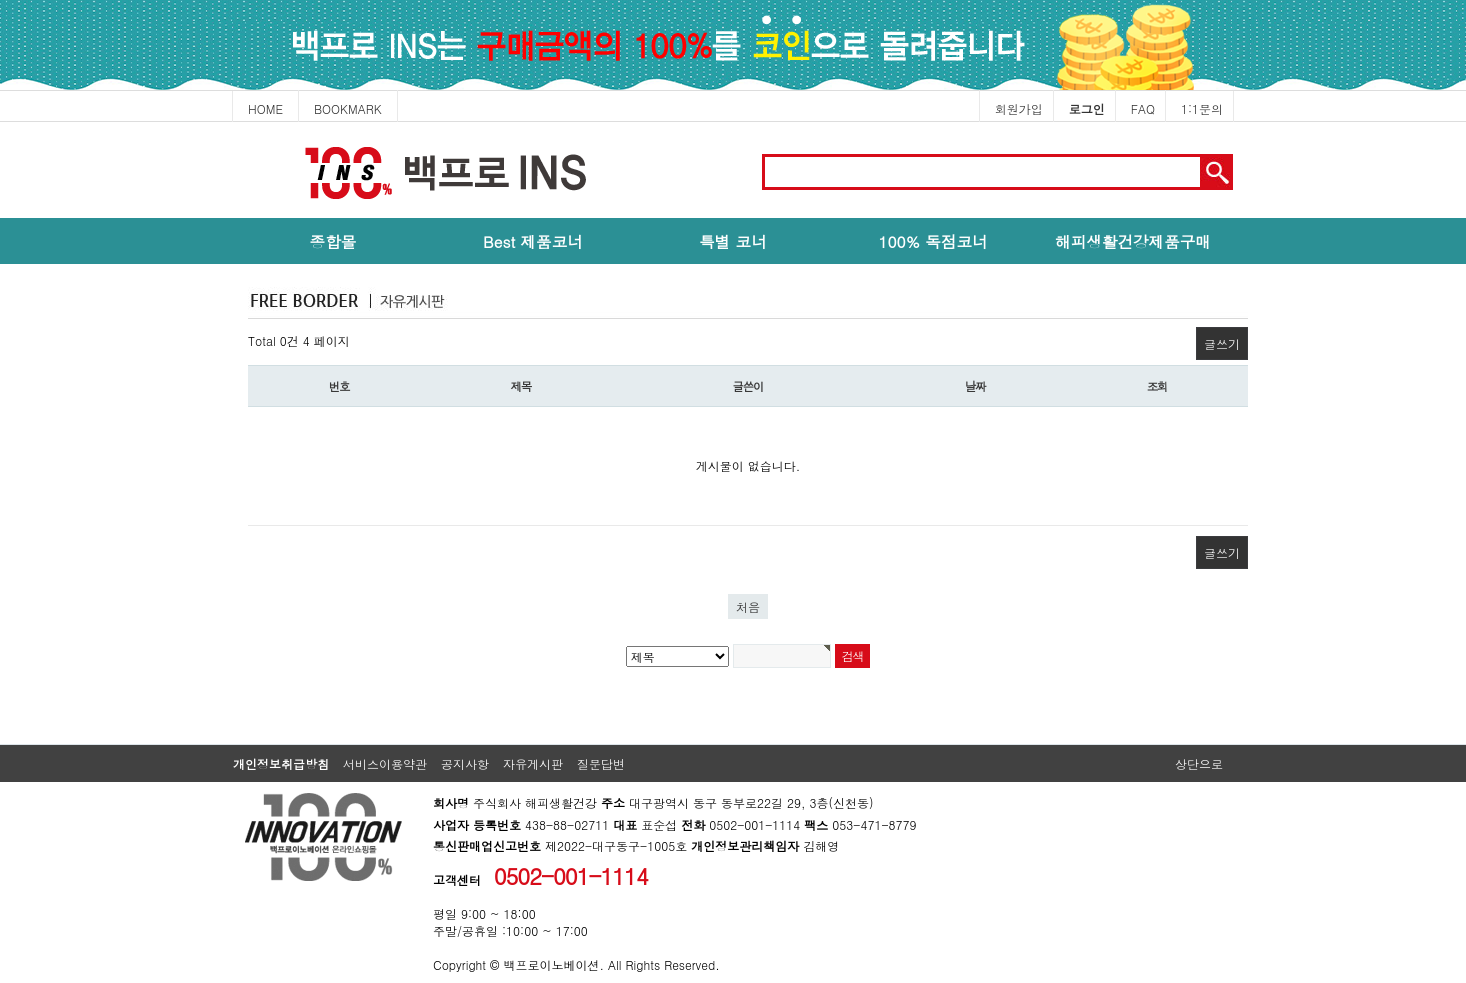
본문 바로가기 (0, 122)
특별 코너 (733, 241)
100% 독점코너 (932, 241)
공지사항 (465, 763)
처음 (748, 606)
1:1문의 (1202, 108)
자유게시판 (533, 763)
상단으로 (1199, 763)
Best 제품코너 (533, 241)
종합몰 (333, 241)
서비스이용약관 (385, 763)
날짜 (975, 386)
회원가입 (1019, 108)
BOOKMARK (348, 108)
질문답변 (601, 763)
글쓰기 (1222, 343)
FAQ (1143, 108)
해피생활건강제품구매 (1133, 241)
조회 (1157, 386)
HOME (265, 108)
